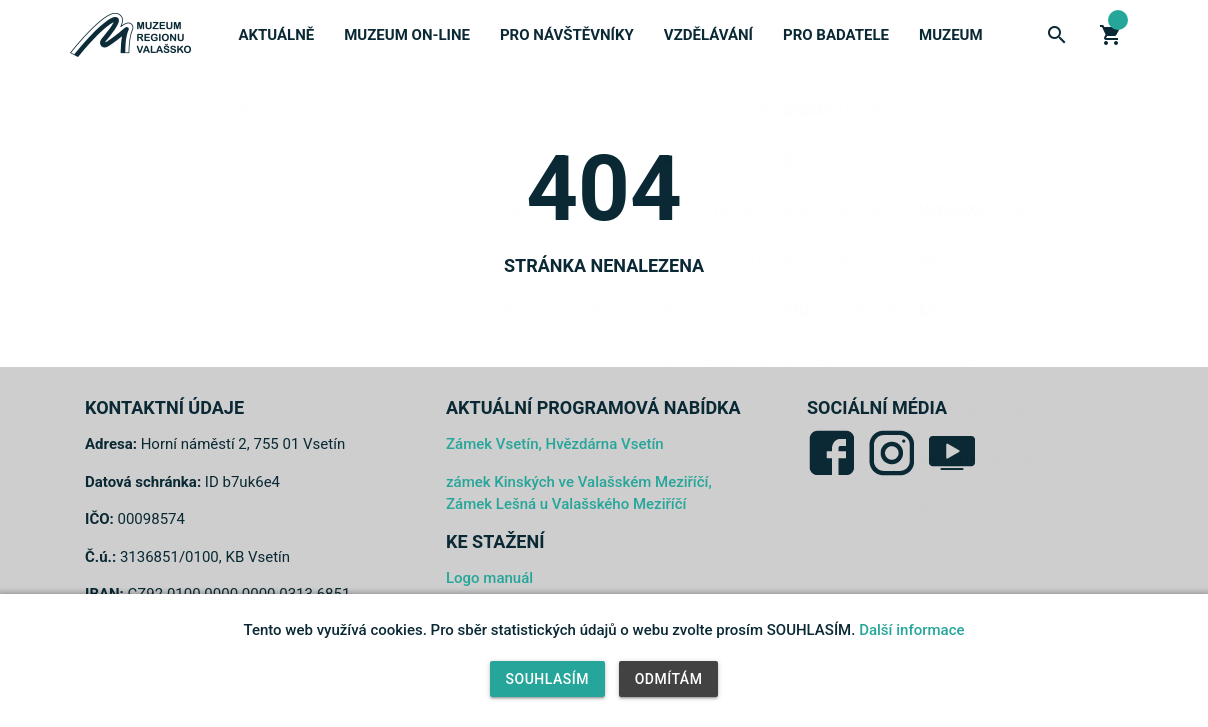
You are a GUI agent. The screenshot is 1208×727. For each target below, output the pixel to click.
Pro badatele (836, 35)
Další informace (911, 630)
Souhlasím (547, 679)
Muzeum (951, 35)
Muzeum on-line (407, 35)
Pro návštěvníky (567, 35)
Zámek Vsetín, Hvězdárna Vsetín (555, 444)
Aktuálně (276, 35)
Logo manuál (489, 578)
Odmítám (669, 679)
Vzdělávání (708, 35)
